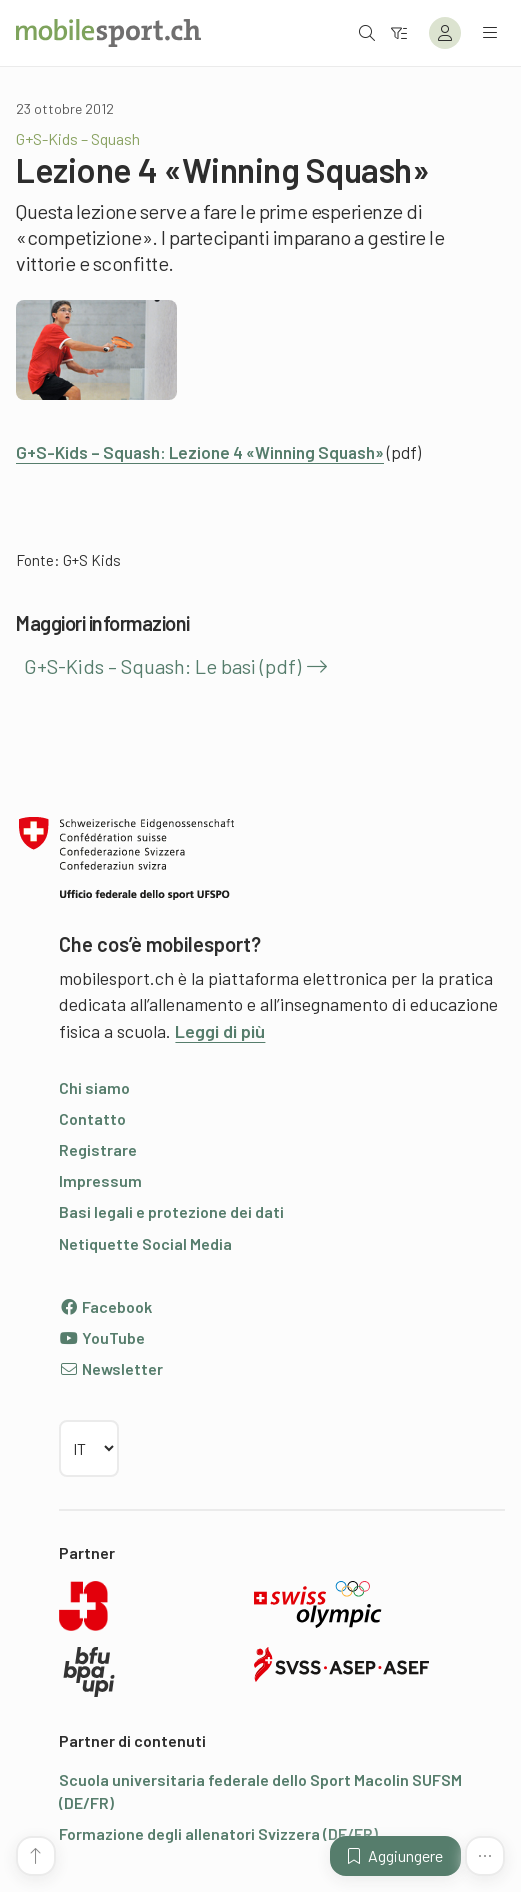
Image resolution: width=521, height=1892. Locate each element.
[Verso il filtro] (399, 32)
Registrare (98, 1149)
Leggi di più (220, 1031)
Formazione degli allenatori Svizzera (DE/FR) (218, 1833)
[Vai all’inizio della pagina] (36, 1856)
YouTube (102, 1337)
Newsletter (111, 1368)
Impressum (100, 1180)
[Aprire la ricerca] (367, 32)
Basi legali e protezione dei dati (171, 1211)
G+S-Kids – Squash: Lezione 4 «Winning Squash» (200, 452)
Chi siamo (94, 1087)
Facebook (105, 1306)
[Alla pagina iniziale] (108, 33)
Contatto (92, 1118)
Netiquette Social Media (145, 1243)
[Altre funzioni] (485, 1856)
